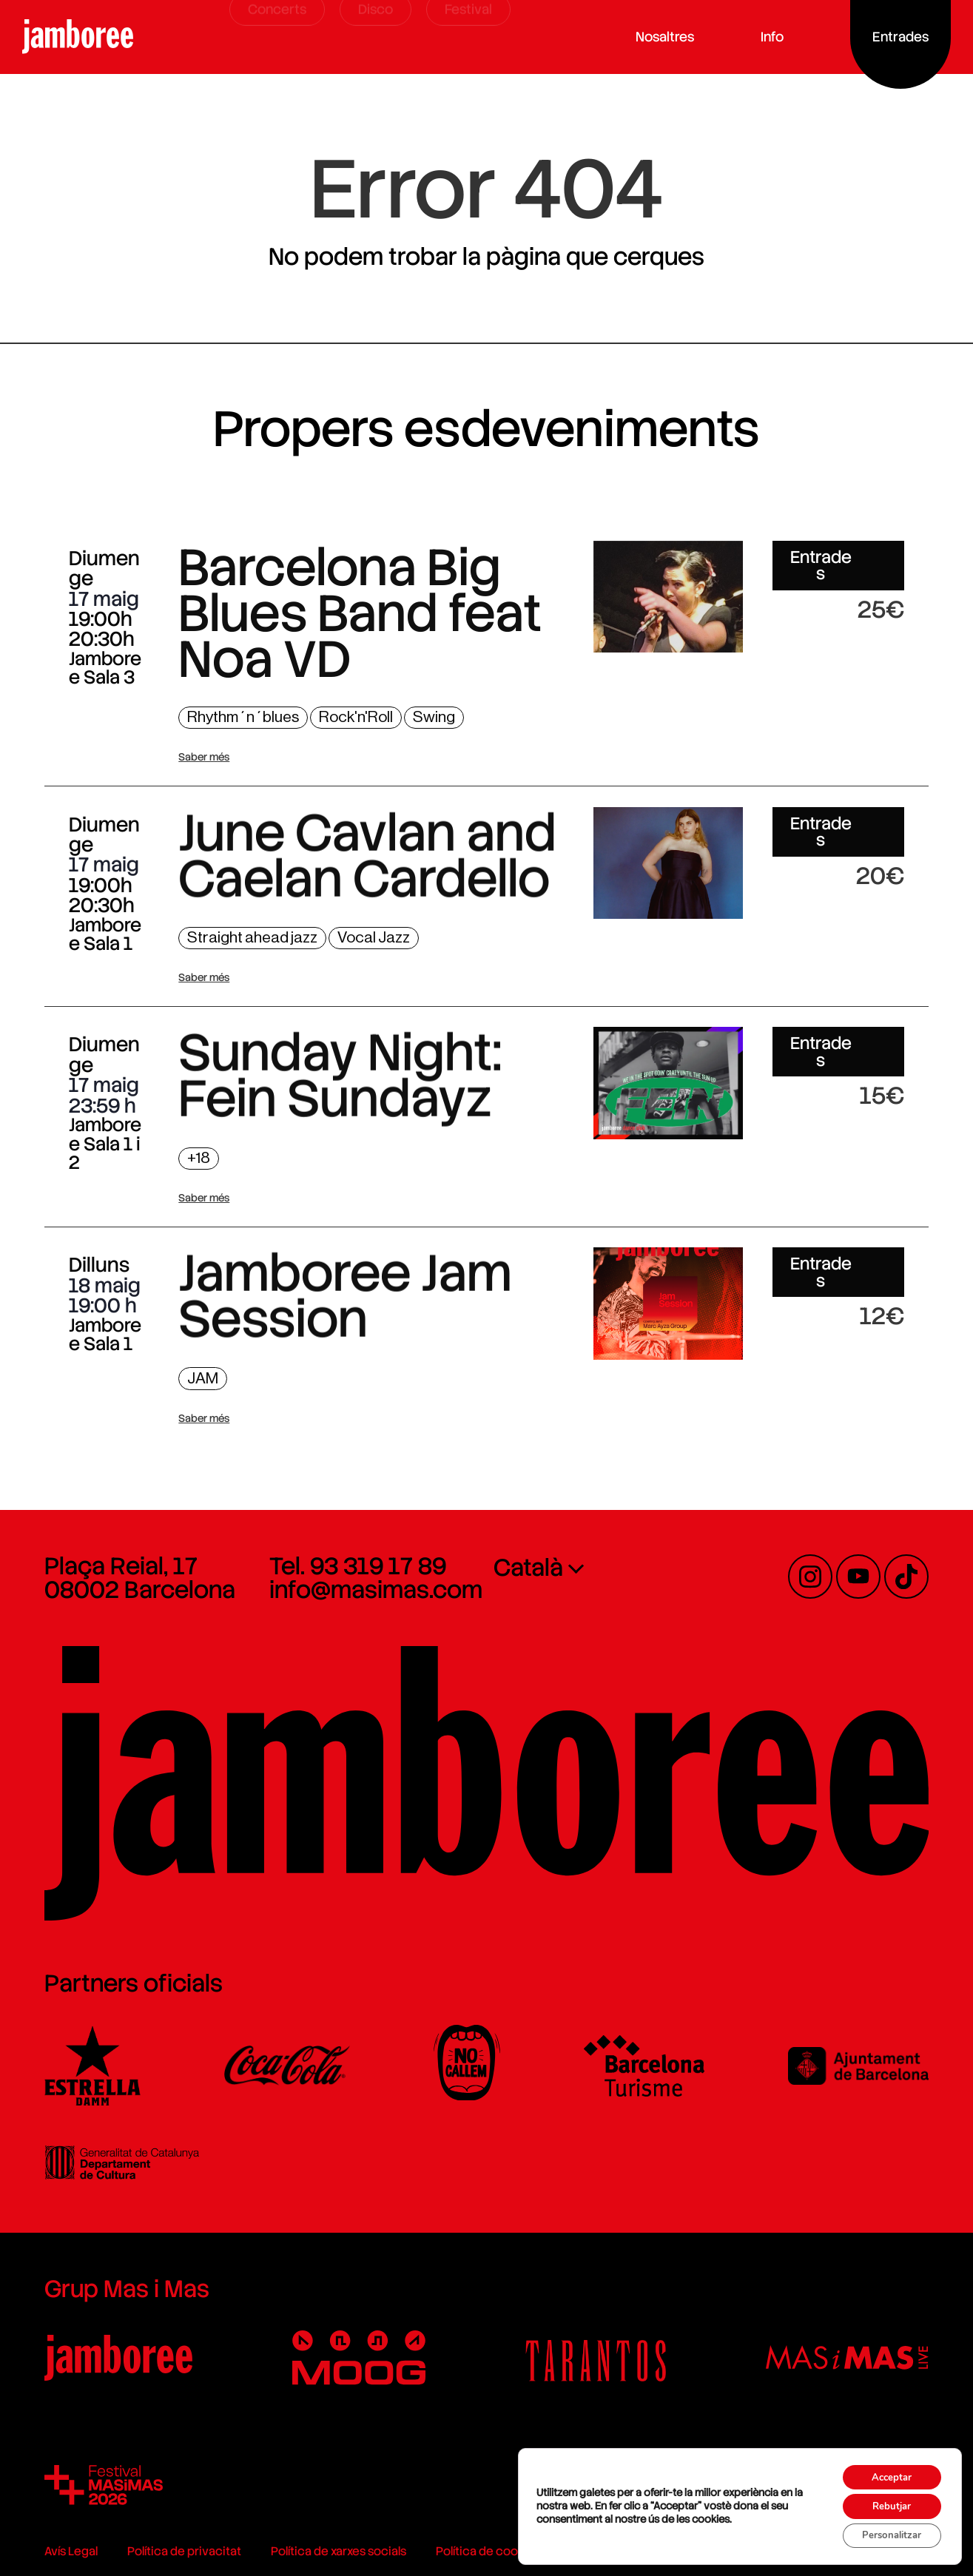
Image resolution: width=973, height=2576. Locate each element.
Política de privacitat (155, 2535)
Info (776, 36)
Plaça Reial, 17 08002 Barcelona (110, 1624)
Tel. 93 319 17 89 (343, 1612)
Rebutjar (886, 2502)
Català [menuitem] (529, 1614)
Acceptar (886, 2471)
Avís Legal (41, 2535)
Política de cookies (458, 2535)
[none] (606, 1613)
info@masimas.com (361, 1636)
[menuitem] (606, 1613)
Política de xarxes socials (309, 2535)
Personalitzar (886, 2533)
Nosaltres (668, 36)
